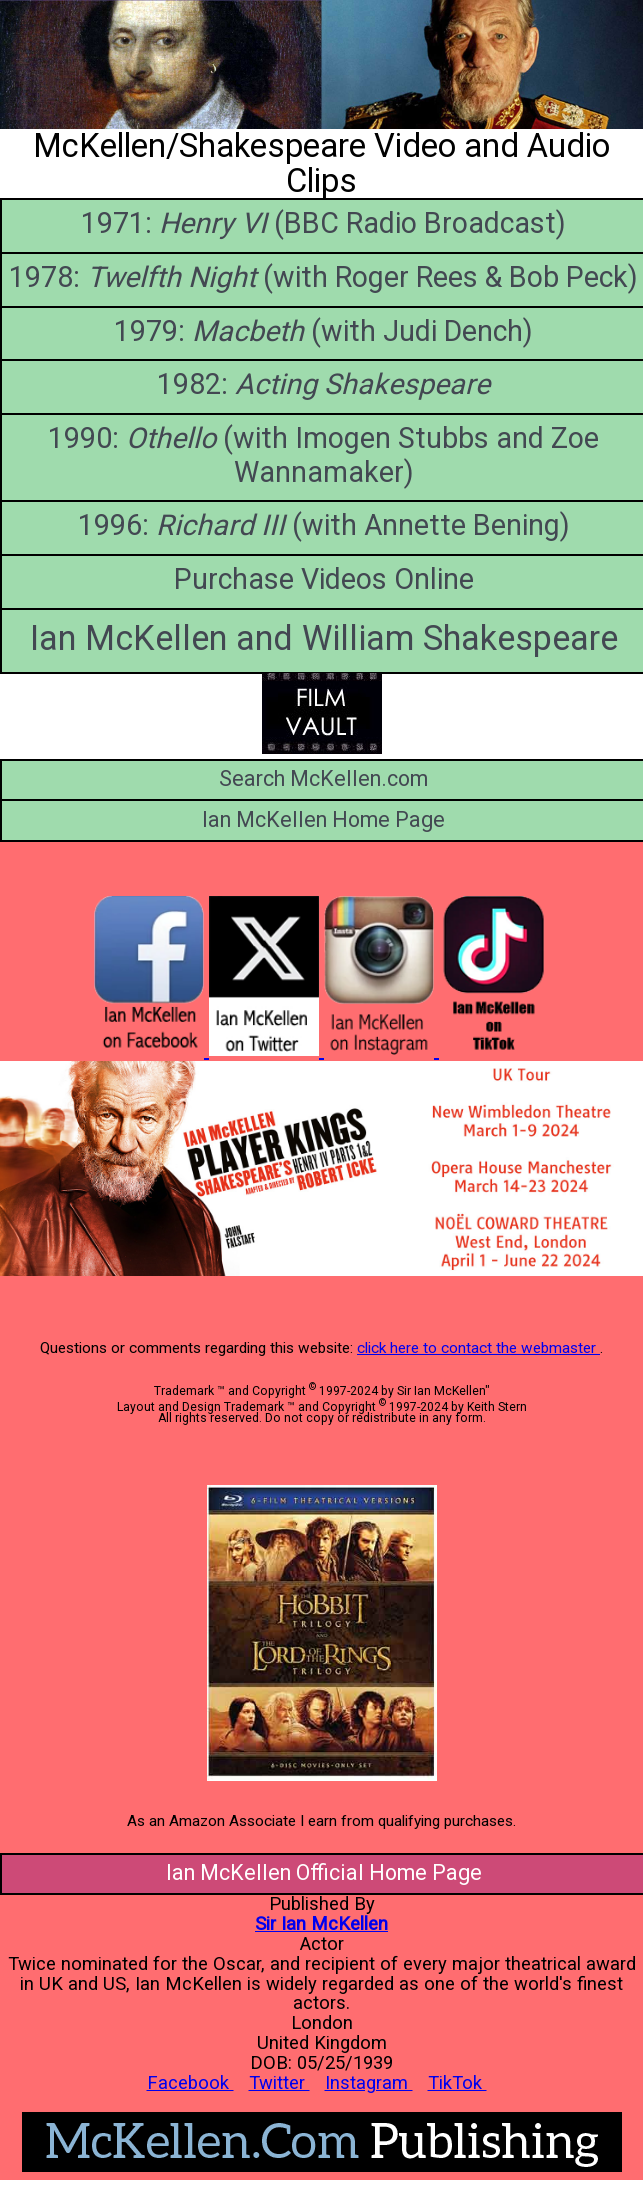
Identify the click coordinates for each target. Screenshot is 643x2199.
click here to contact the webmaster (478, 1348)
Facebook (190, 2082)
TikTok (457, 2082)
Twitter (279, 2082)
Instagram (369, 2082)
